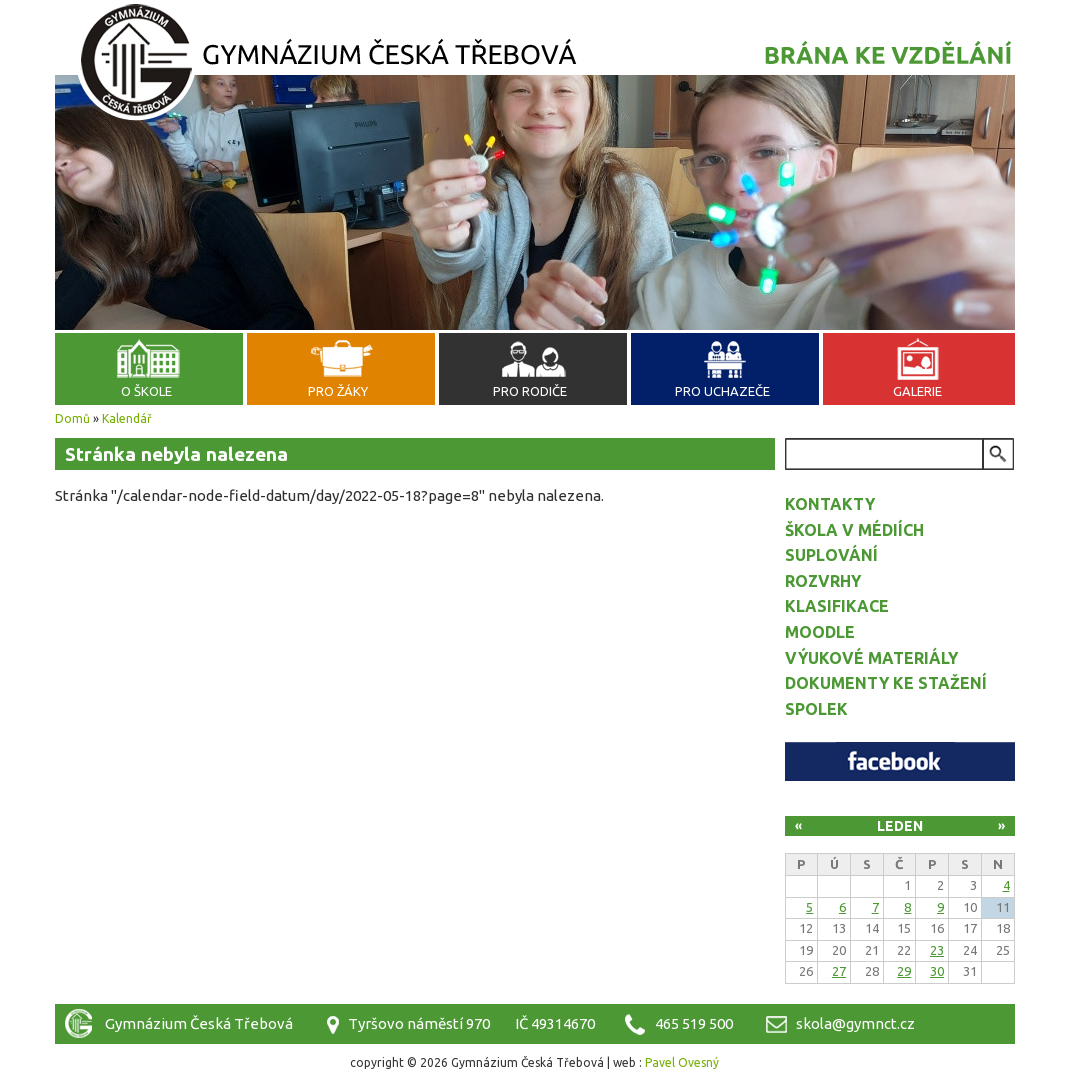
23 (937, 950)
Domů (72, 418)
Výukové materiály (871, 658)
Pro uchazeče (722, 391)
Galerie (917, 391)
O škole (146, 391)
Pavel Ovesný (682, 1062)
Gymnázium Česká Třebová (535, 65)
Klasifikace (837, 606)
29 (904, 971)
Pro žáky (338, 391)
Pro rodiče (530, 391)
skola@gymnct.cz (855, 1023)
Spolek (816, 709)
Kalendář (127, 418)
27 (839, 971)
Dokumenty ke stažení (886, 683)
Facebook (900, 761)
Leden (900, 826)
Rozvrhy (823, 581)
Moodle (820, 632)
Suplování (831, 555)
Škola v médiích (854, 530)
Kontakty (830, 504)
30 (937, 971)
